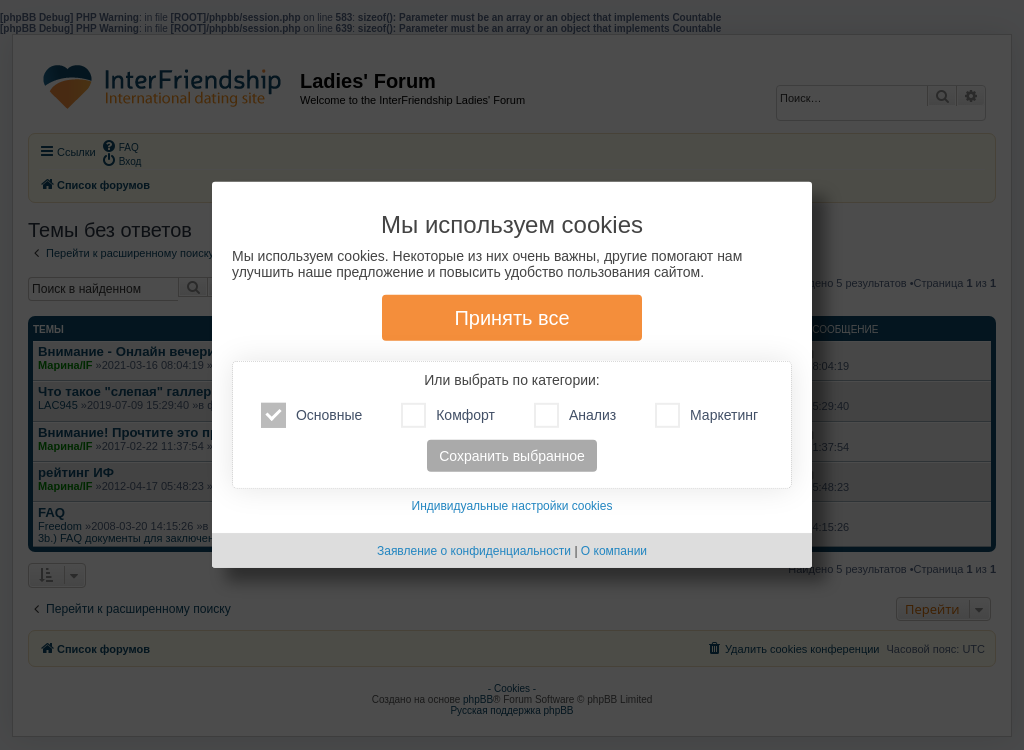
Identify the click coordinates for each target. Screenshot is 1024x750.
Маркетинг (706, 415)
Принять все (511, 318)
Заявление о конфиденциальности (474, 551)
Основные (311, 415)
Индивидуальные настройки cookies (512, 506)
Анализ (575, 415)
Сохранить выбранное (512, 456)
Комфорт (448, 415)
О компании (614, 551)
